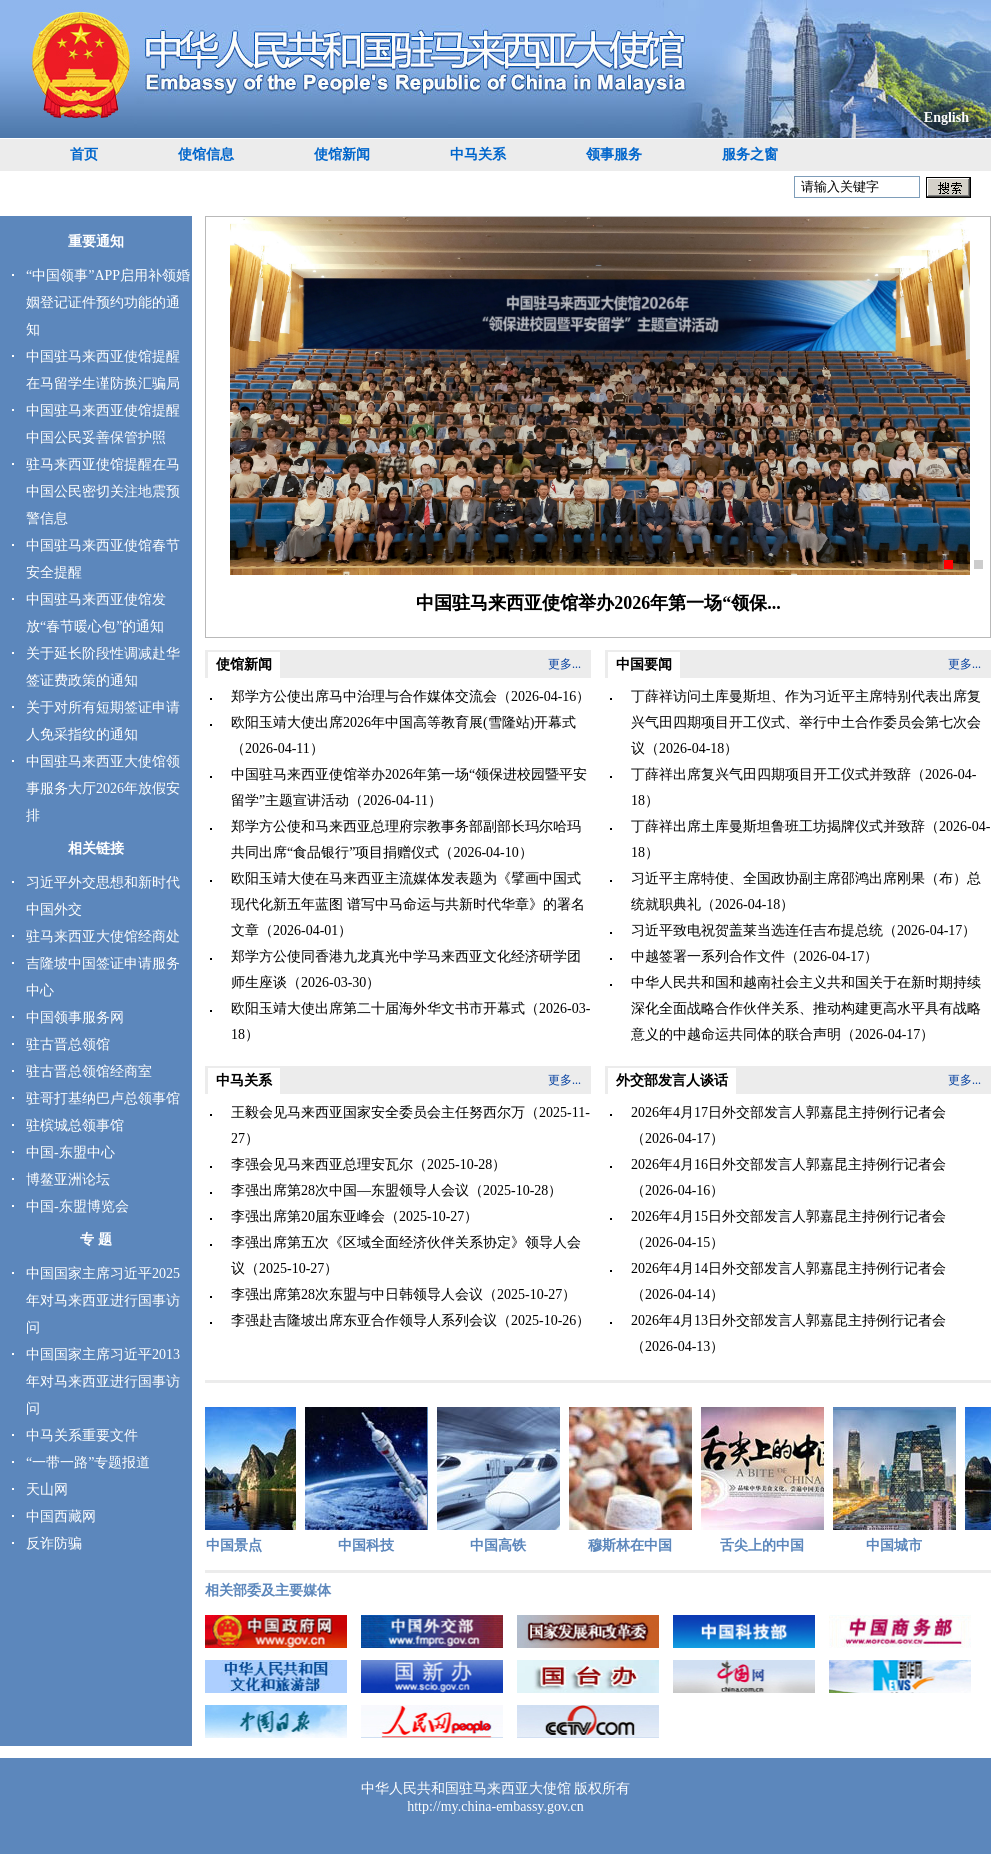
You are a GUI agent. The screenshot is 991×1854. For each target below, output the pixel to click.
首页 (84, 154)
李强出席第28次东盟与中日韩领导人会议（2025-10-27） (403, 1294)
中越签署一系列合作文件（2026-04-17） (754, 956)
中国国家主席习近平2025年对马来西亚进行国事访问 (103, 1300)
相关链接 (96, 848)
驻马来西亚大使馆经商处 (103, 936)
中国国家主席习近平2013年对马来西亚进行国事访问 (103, 1381)
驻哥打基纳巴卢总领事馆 (103, 1098)
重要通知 (96, 241)
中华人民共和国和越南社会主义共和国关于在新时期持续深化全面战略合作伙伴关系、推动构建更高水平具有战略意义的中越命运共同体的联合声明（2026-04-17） (806, 1008)
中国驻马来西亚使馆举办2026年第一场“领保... (598, 603)
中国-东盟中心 (70, 1152)
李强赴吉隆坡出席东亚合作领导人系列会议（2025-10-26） (410, 1320)
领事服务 (614, 154)
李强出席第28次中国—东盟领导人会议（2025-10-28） (396, 1190)
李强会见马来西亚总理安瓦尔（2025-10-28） (368, 1164)
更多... (564, 664)
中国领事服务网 (75, 1017)
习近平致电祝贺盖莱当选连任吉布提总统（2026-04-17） (803, 930)
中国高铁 (501, 1480)
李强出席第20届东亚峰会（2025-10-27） (354, 1216)
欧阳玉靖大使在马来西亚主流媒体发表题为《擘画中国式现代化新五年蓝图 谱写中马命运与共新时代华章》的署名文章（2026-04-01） (408, 904)
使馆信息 (206, 154)
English (946, 117)
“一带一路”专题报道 (88, 1462)
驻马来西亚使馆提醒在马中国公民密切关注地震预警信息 (103, 491)
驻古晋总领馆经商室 (89, 1071)
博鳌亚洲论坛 (68, 1179)
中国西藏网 (61, 1516)
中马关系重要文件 (82, 1435)
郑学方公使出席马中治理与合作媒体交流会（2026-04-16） (410, 696)
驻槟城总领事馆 (75, 1125)
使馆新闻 (342, 154)
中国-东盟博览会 (77, 1206)
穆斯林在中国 (633, 1480)
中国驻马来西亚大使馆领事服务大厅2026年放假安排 (103, 788)
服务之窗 (750, 154)
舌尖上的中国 (765, 1480)
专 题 (96, 1239)
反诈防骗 (54, 1543)
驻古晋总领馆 (68, 1044)
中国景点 (237, 1480)
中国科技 (369, 1480)
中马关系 (478, 154)
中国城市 (897, 1480)
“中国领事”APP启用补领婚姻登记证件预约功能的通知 (108, 302)
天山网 (47, 1489)
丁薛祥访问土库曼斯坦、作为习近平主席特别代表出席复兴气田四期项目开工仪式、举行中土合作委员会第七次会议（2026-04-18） (806, 722)
